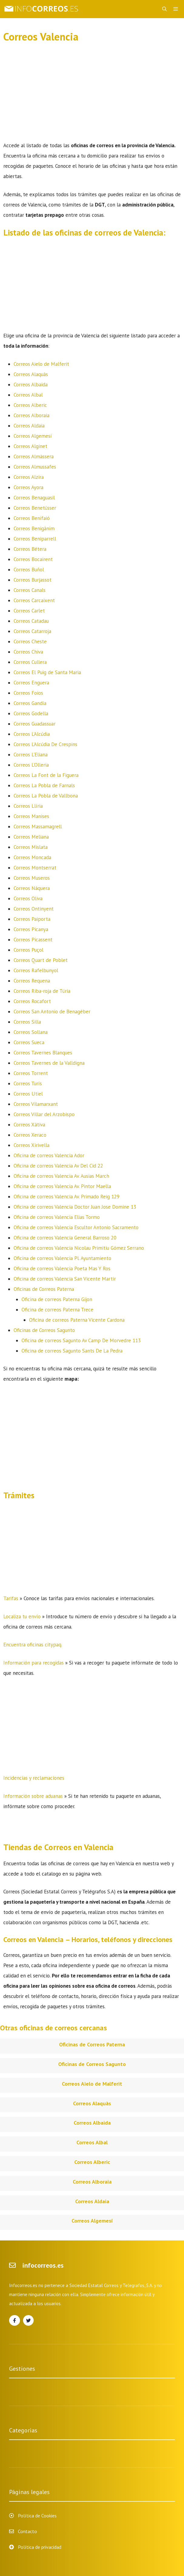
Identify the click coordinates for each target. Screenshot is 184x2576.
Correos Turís (28, 1083)
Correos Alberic (30, 405)
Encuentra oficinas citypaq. (32, 1644)
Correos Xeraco (30, 1135)
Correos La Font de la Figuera (46, 775)
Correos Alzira (29, 477)
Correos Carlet (29, 610)
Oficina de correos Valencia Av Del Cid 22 (58, 1165)
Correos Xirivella (31, 1145)
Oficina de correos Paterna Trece (57, 1309)
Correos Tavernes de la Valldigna (49, 1063)
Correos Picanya (31, 929)
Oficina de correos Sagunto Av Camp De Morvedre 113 (81, 1340)
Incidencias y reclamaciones (33, 1778)
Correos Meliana (31, 836)
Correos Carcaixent (34, 600)
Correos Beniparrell (35, 538)
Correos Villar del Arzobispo (44, 1114)
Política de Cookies (37, 2516)
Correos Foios (28, 693)
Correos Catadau (31, 621)
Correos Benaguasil (34, 497)
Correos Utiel (28, 1093)
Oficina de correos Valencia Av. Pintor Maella (62, 1186)
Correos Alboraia (31, 415)
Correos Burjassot (33, 580)
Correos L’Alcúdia (32, 734)
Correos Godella (31, 713)
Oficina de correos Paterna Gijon (57, 1299)
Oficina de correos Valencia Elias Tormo (57, 1217)
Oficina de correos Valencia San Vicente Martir (65, 1278)
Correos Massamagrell (38, 826)
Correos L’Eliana (31, 754)
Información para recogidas (33, 1662)
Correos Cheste (30, 641)
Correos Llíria (28, 806)
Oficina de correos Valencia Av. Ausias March (61, 1176)
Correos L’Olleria (31, 765)
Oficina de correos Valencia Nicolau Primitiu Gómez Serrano (79, 1248)
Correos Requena (32, 980)
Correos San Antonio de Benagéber (52, 1011)
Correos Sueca (29, 1042)
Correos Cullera (30, 662)
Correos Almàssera (34, 456)
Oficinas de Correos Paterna (44, 1289)
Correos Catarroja (32, 631)
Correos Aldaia (29, 425)
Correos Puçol (28, 950)
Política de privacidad (39, 2547)
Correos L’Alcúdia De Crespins (45, 744)
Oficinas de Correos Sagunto (44, 1330)
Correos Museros (32, 878)
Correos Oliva (28, 898)
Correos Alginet (30, 446)
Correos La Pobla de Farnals (44, 785)
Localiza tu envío (22, 1616)
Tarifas (11, 1598)
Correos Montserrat (35, 867)
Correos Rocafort (32, 1001)
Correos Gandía (30, 703)
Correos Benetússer (35, 508)
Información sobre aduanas (33, 1796)
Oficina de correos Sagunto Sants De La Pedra (72, 1350)
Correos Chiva (28, 651)
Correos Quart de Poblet (41, 960)
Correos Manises (31, 816)
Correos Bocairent (33, 559)
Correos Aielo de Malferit (41, 364)
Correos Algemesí (33, 436)
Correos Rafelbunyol (36, 970)
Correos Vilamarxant (36, 1104)
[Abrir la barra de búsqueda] (164, 9)
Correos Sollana (31, 1032)
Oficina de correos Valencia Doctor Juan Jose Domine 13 (75, 1207)
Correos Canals (29, 590)
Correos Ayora (28, 487)
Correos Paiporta (32, 919)
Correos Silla (27, 1021)
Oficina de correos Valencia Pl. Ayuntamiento (62, 1258)
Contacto (27, 2531)
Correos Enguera (31, 682)
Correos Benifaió (32, 518)
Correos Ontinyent (34, 908)
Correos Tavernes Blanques (43, 1052)
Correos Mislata (31, 847)
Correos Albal (28, 394)
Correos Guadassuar (34, 723)
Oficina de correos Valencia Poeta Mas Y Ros (62, 1268)
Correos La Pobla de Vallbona (46, 795)
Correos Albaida (31, 384)
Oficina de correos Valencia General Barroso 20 (65, 1237)
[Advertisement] (92, 95)
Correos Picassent (33, 939)
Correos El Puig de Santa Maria (47, 672)
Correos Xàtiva (29, 1124)
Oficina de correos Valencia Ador (49, 1155)
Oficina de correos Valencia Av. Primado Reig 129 (66, 1196)
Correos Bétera (30, 549)
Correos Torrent (31, 1073)
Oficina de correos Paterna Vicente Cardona (77, 1320)
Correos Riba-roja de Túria (42, 991)
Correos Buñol (29, 569)
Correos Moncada (32, 857)
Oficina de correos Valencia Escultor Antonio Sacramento (76, 1227)
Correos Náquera (32, 888)
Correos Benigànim (34, 528)
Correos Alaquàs (31, 374)
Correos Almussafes (35, 466)
